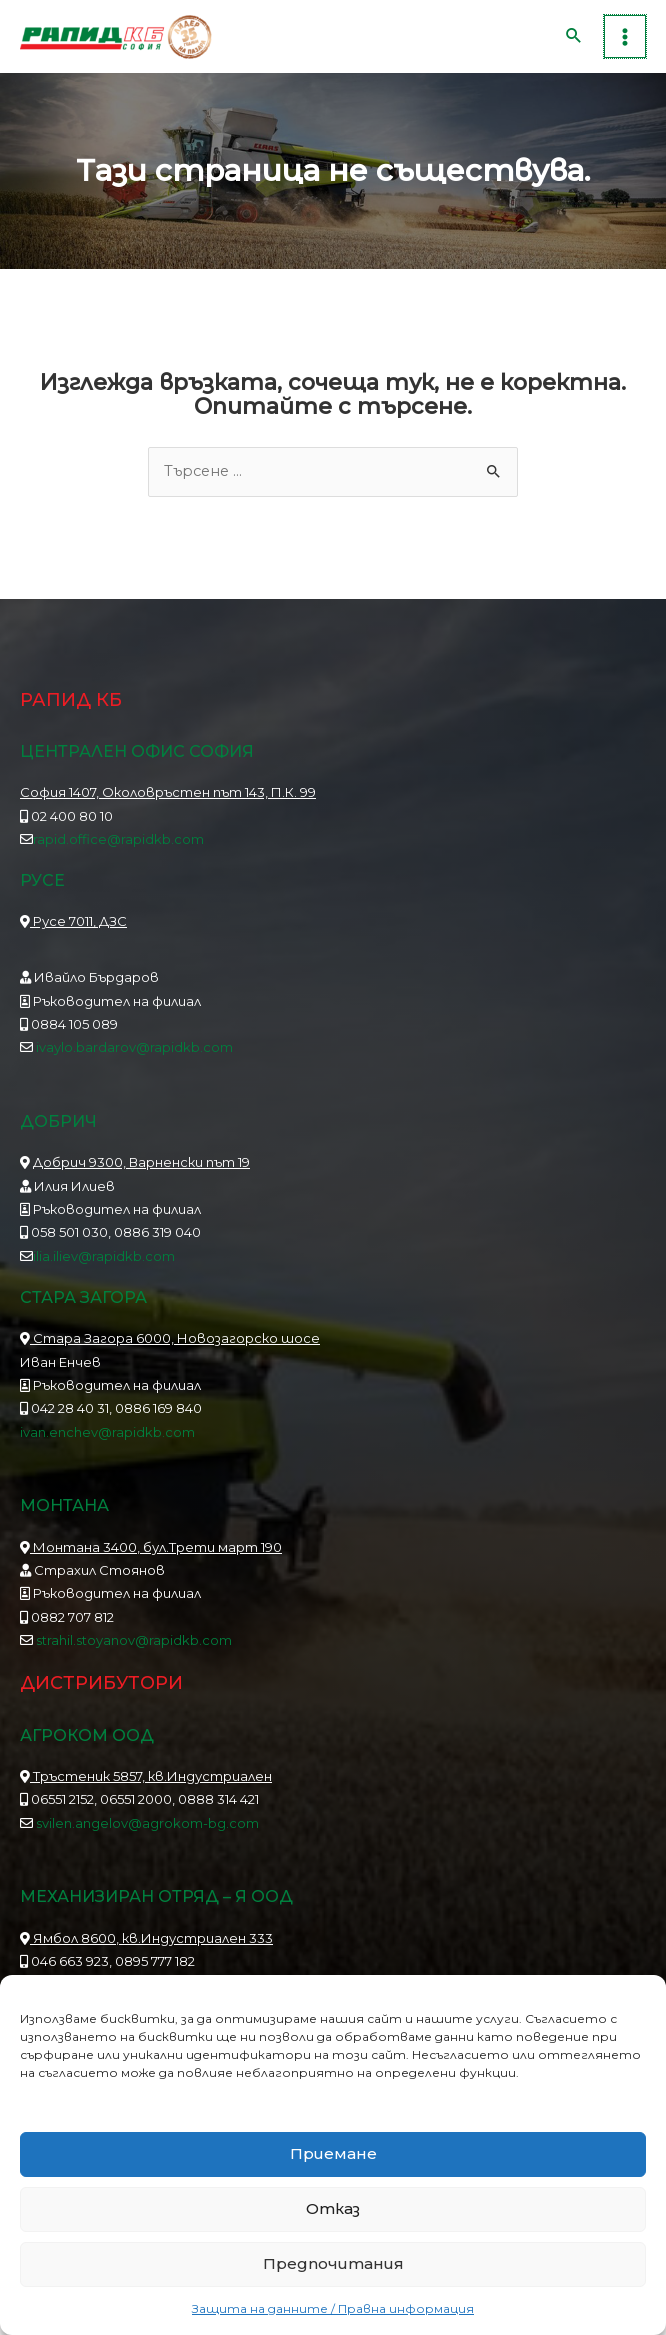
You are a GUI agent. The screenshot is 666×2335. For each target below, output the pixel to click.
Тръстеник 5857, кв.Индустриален (146, 1789)
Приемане (333, 2153)
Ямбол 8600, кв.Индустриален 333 (146, 1951)
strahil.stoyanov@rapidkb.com (132, 1653)
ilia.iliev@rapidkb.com (104, 1269)
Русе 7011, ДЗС (73, 935)
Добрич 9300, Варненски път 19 (141, 1176)
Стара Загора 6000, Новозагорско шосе (170, 1352)
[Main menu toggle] (625, 43)
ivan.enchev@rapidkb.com (107, 1445)
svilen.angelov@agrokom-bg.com (147, 1836)
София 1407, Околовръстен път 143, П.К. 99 (168, 806)
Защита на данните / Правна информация (333, 2308)
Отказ (333, 2208)
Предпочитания (333, 2263)
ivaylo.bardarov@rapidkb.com (134, 1061)
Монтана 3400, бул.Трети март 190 (151, 1560)
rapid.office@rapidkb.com (118, 852)
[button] (575, 43)
